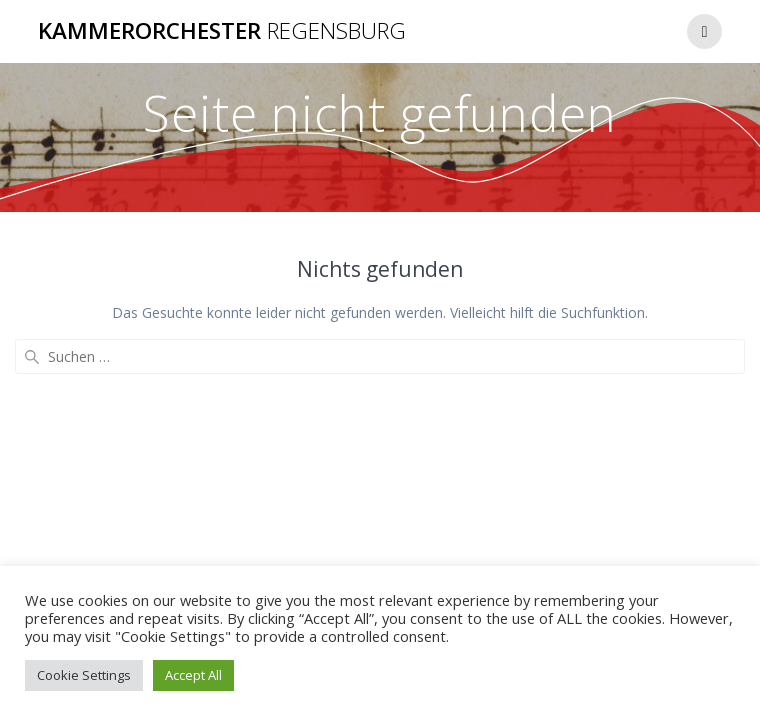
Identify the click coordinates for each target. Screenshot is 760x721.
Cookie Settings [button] (84, 675)
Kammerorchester (222, 31)
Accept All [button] (193, 675)
